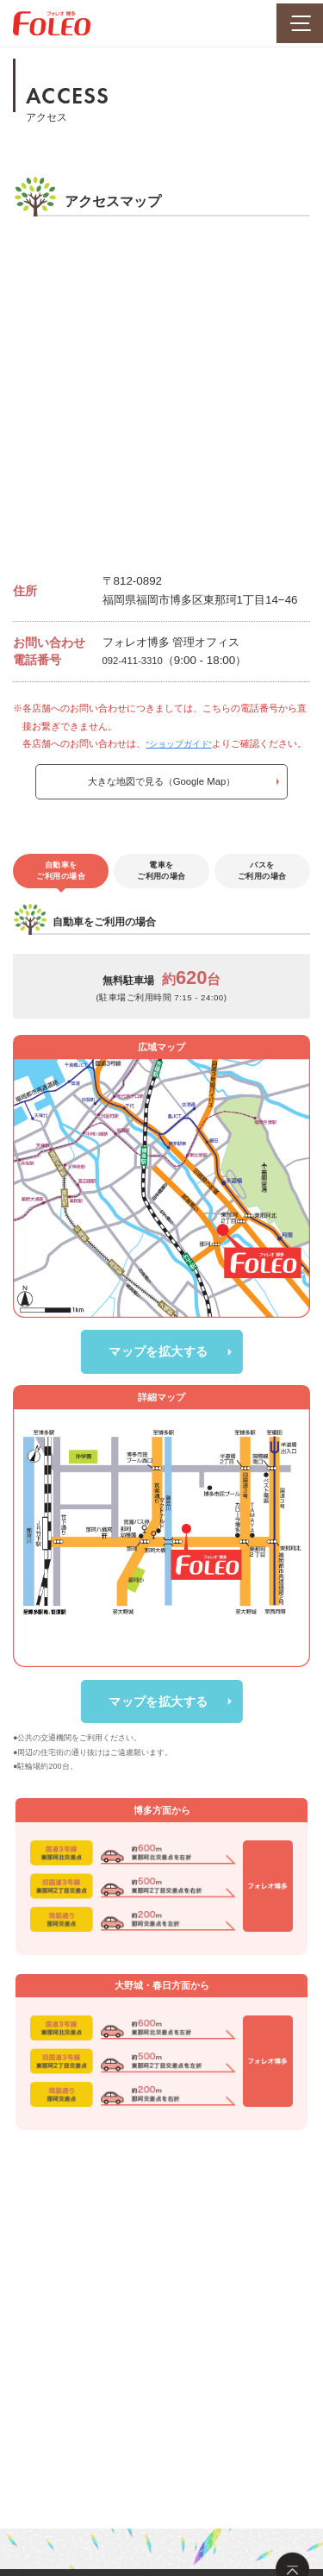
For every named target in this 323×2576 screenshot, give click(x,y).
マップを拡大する (158, 1425)
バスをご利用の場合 (262, 897)
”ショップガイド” (182, 743)
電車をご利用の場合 (161, 897)
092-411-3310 (138, 660)
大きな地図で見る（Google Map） (161, 801)
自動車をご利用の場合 (60, 897)
